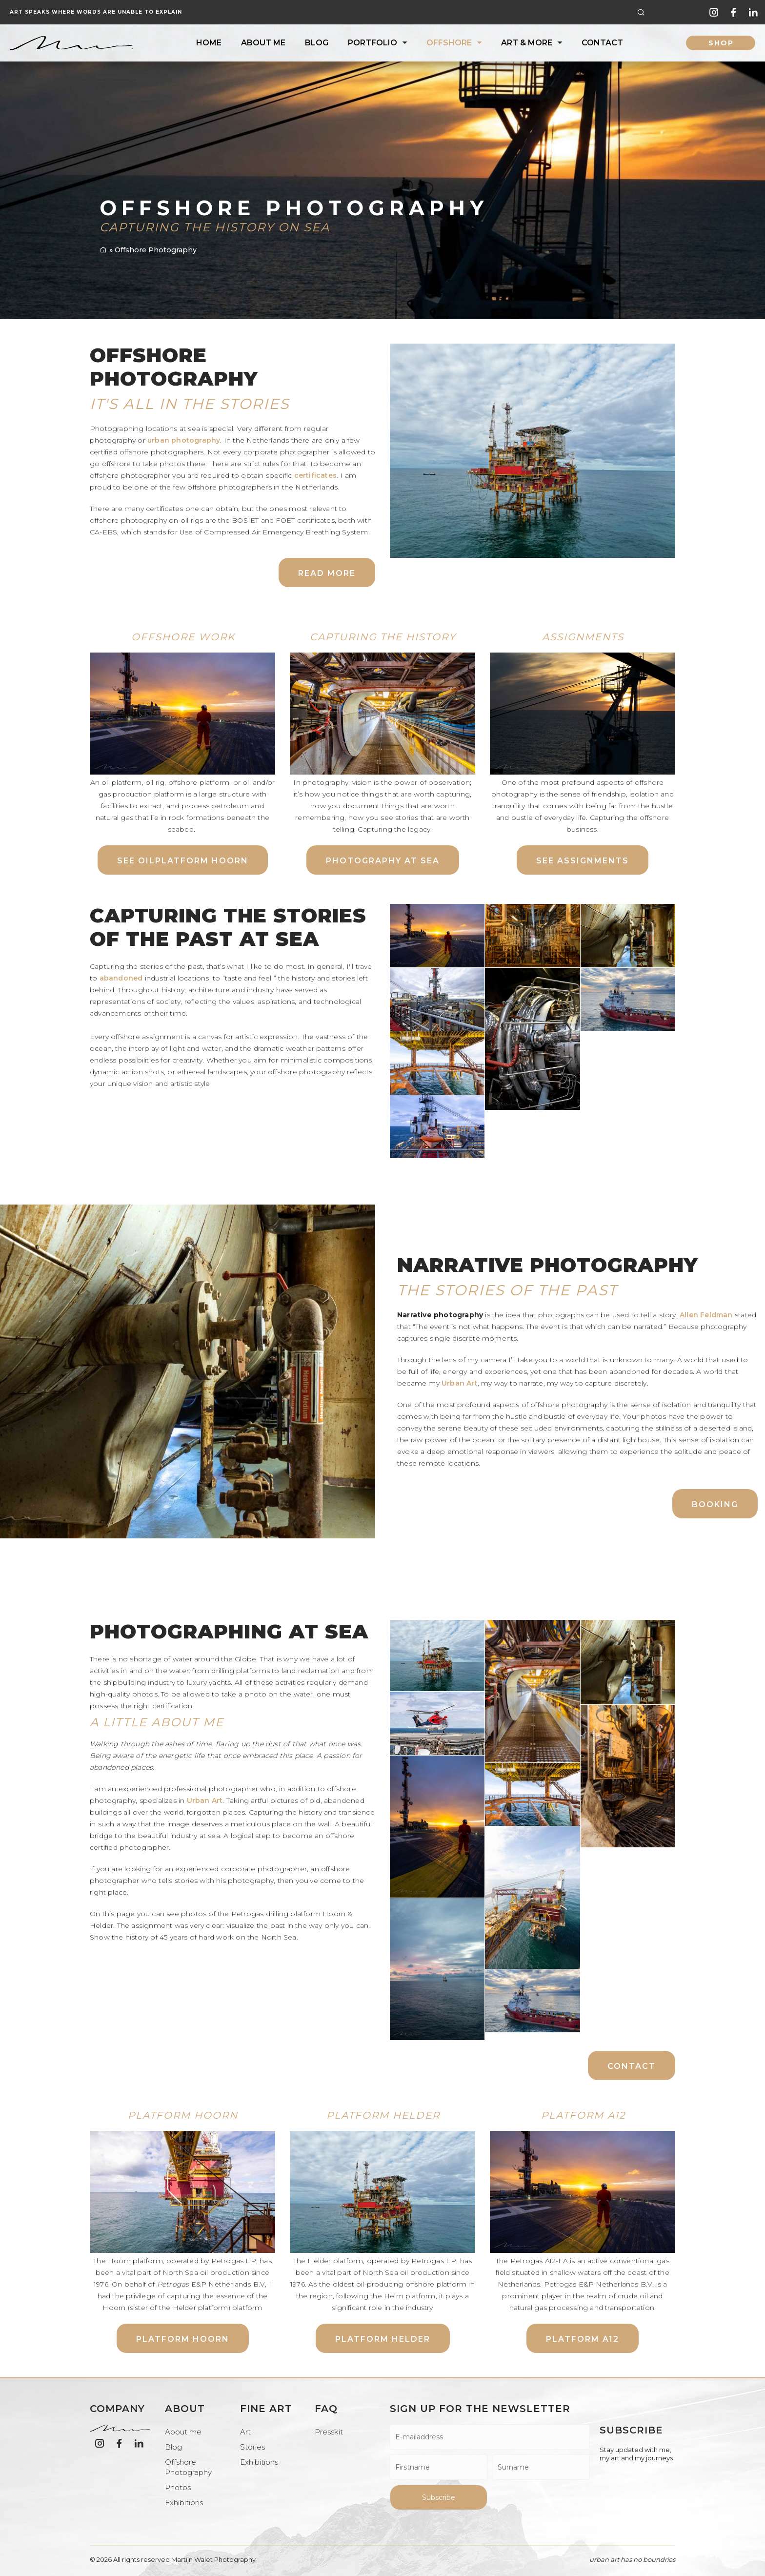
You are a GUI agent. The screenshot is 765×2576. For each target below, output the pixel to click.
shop (721, 43)
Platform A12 (582, 2339)
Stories (252, 2447)
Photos (178, 2487)
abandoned (121, 978)
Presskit (329, 2431)
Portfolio (372, 42)
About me (263, 42)
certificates (315, 475)
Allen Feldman (706, 1314)
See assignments (582, 860)
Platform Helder (382, 2339)
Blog (316, 42)
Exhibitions (184, 2502)
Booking (715, 1504)
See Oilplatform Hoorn (182, 860)
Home (208, 42)
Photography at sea (383, 860)
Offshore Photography (188, 2467)
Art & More (526, 42)
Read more (327, 573)
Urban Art (460, 1383)
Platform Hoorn (182, 2339)
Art (245, 2431)
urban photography (183, 440)
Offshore (449, 42)
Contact (602, 42)
